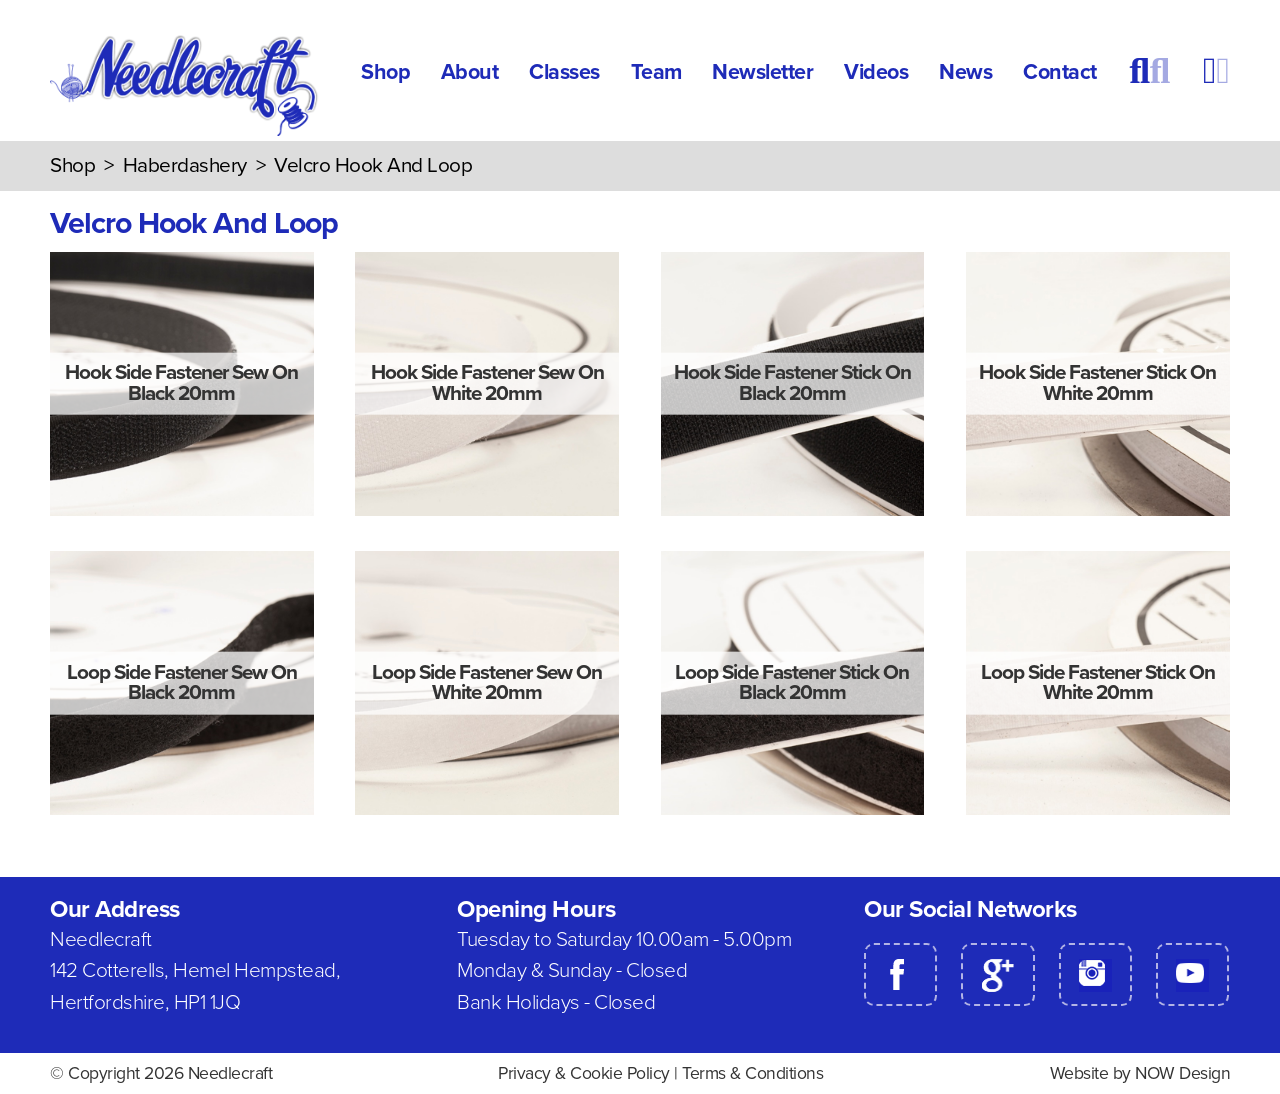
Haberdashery (185, 165)
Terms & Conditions (752, 1073)
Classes (564, 72)
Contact (1060, 72)
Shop (385, 72)
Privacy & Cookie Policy (584, 1073)
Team (656, 72)
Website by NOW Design (1140, 1073)
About (470, 72)
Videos (876, 72)
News (965, 72)
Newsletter (762, 72)
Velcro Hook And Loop (373, 165)
